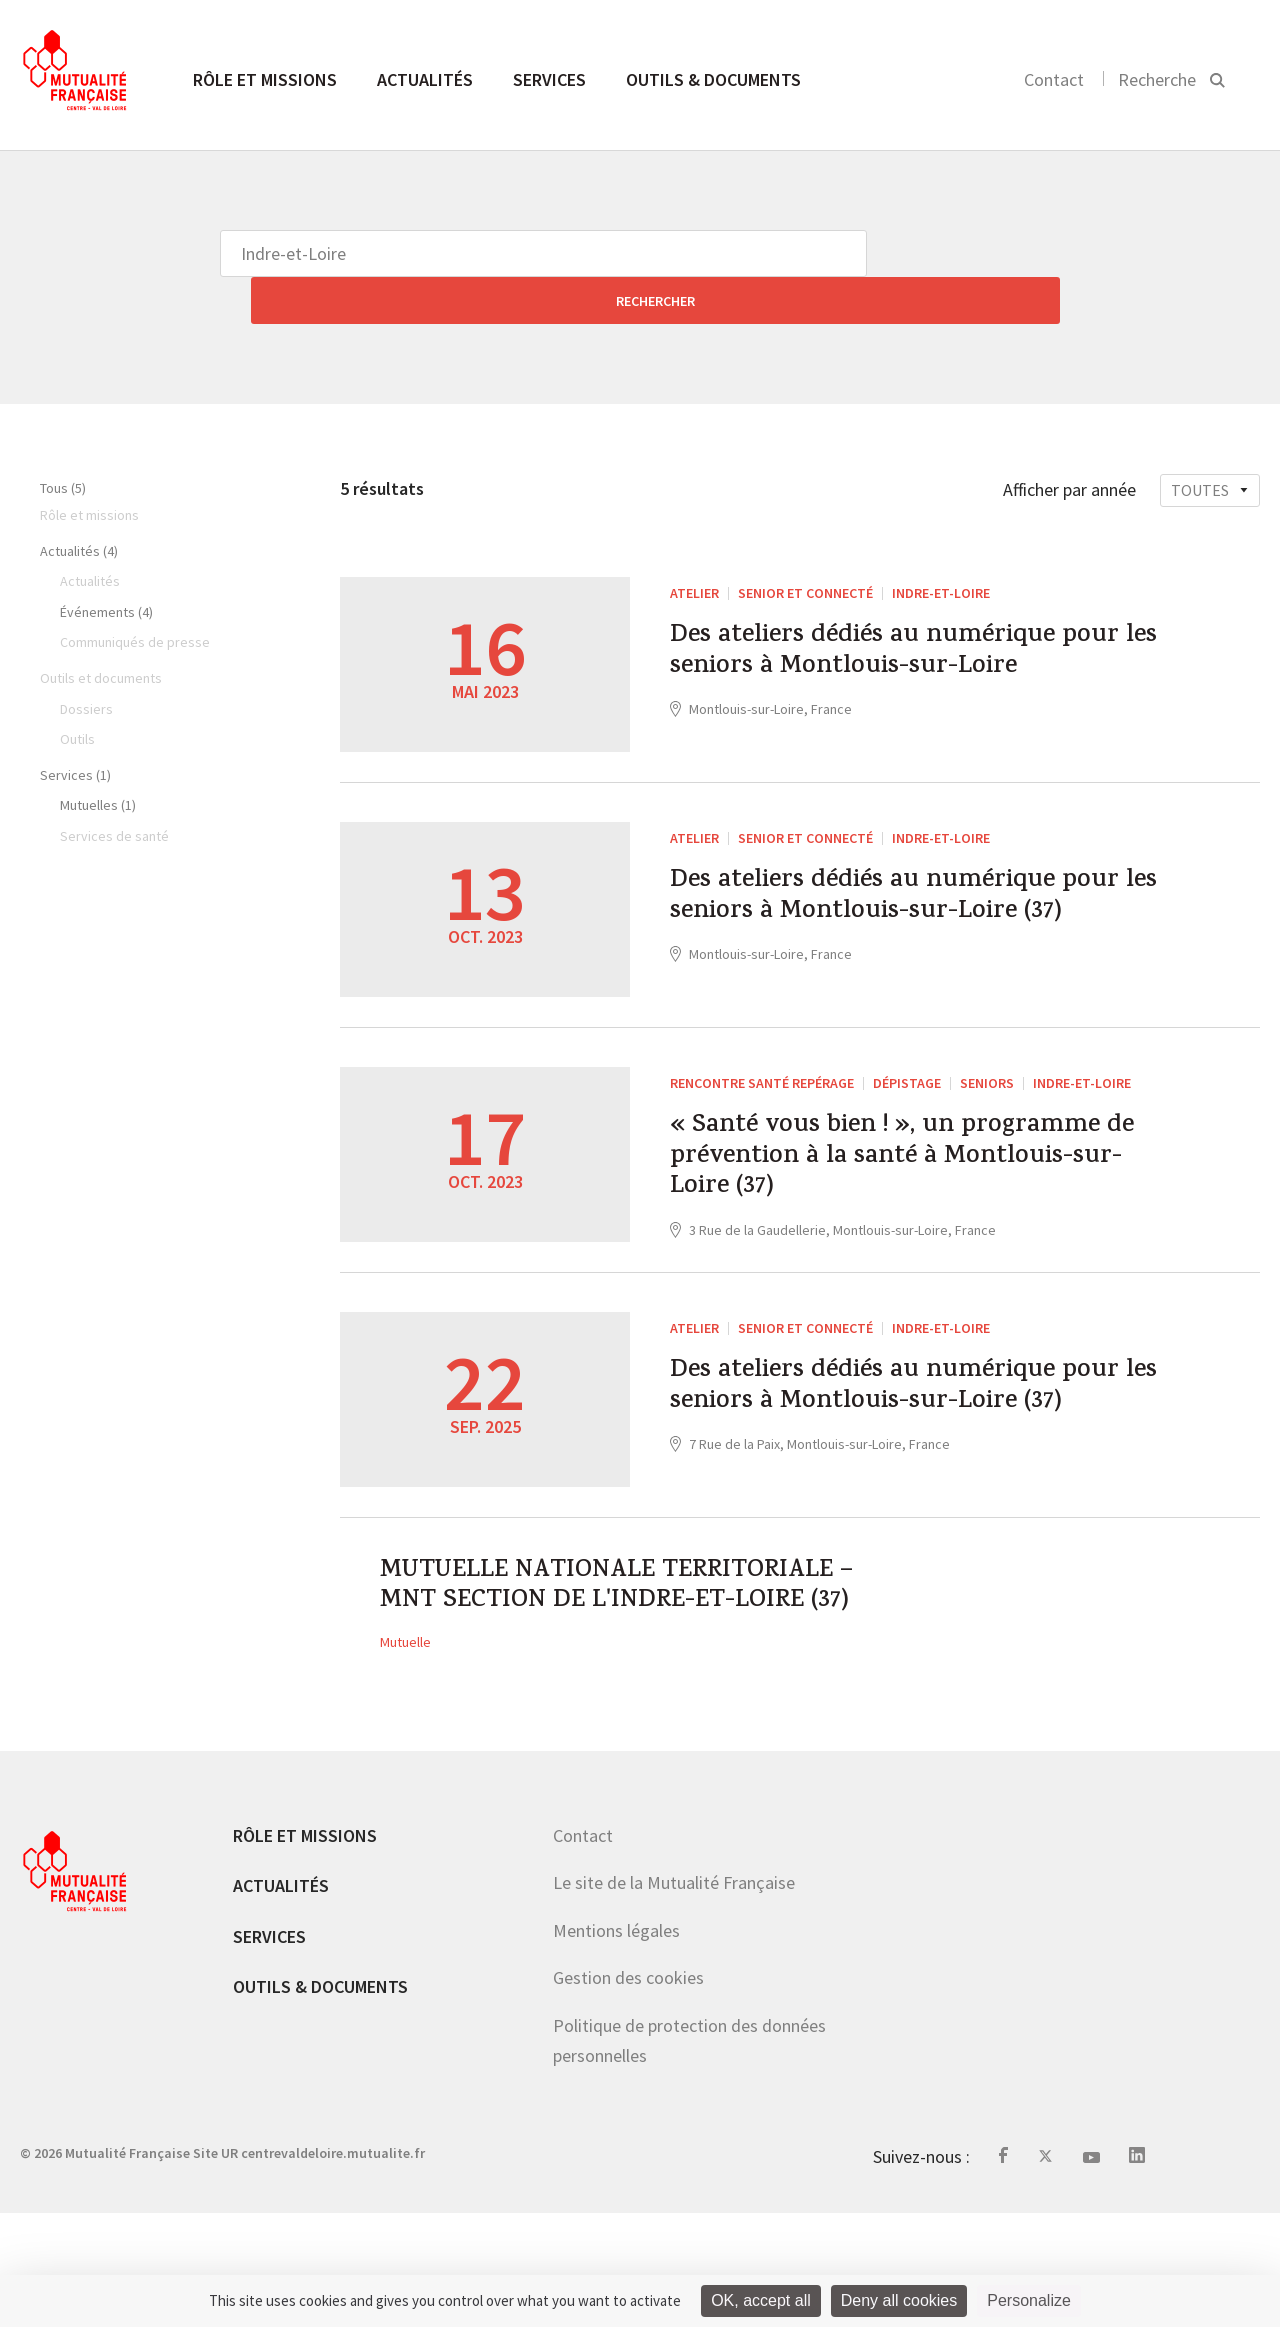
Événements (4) (106, 565)
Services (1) (75, 728)
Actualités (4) (79, 504)
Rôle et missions (265, 79)
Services (549, 79)
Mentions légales (616, 2044)
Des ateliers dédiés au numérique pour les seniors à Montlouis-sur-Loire (896, 635)
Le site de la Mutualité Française (674, 1997)
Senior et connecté (805, 546)
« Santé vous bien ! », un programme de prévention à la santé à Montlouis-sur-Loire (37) (888, 1176)
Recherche (1157, 79)
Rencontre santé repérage (762, 1087)
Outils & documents (713, 79)
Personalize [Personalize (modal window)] (1029, 2300)
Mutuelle (405, 1756)
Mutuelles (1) (98, 758)
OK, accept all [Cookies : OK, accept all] (761, 2300)
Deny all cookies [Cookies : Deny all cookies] (899, 2300)
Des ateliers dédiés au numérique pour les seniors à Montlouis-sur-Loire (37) (896, 906)
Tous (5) (63, 441)
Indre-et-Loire (941, 546)
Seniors (987, 1087)
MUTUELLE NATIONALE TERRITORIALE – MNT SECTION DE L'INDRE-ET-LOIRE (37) (615, 1672)
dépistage (907, 1087)
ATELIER (694, 546)
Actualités (425, 79)
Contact (1054, 79)
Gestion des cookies (628, 2092)
